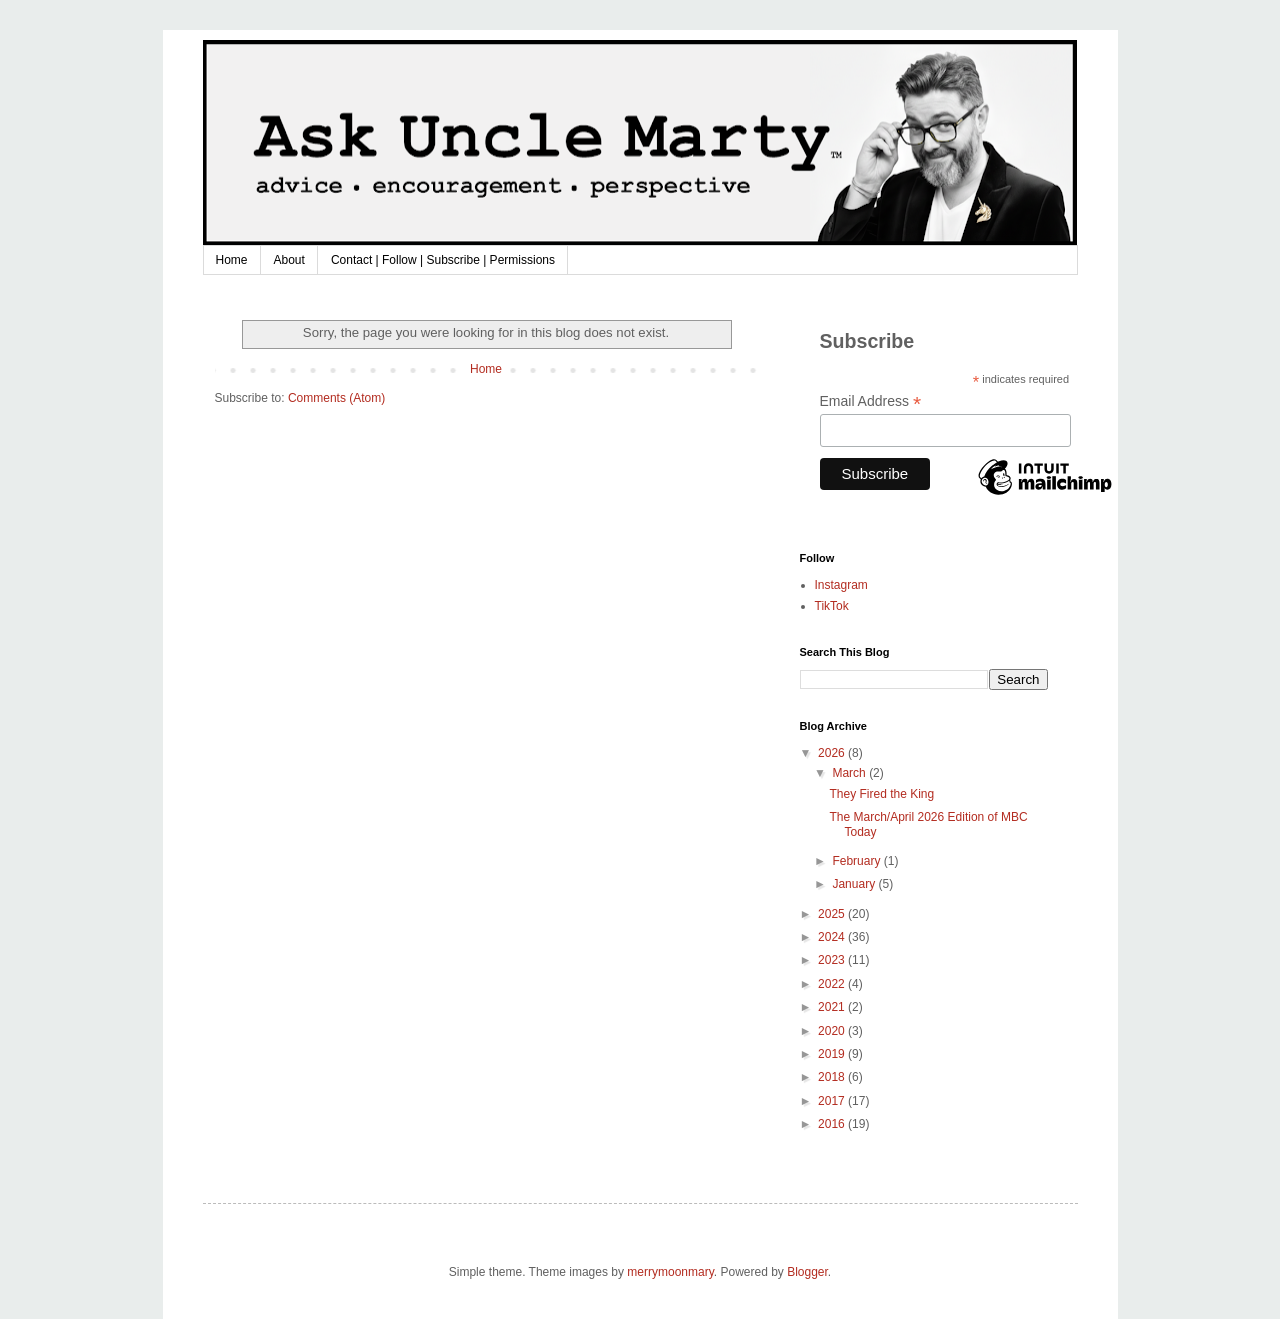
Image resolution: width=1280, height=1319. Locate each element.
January (855, 884)
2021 (833, 1007)
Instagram (841, 585)
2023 (833, 960)
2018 (833, 1077)
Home (232, 260)
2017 (833, 1101)
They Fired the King (881, 794)
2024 (833, 937)
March (850, 773)
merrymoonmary (670, 1272)
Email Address (871, 401)
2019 (833, 1054)
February (857, 861)
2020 (833, 1031)
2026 (833, 753)
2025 (833, 914)
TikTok (832, 606)
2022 (833, 984)
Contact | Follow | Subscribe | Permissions (443, 260)
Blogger (807, 1272)
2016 (833, 1124)
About (289, 260)
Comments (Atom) (336, 398)
